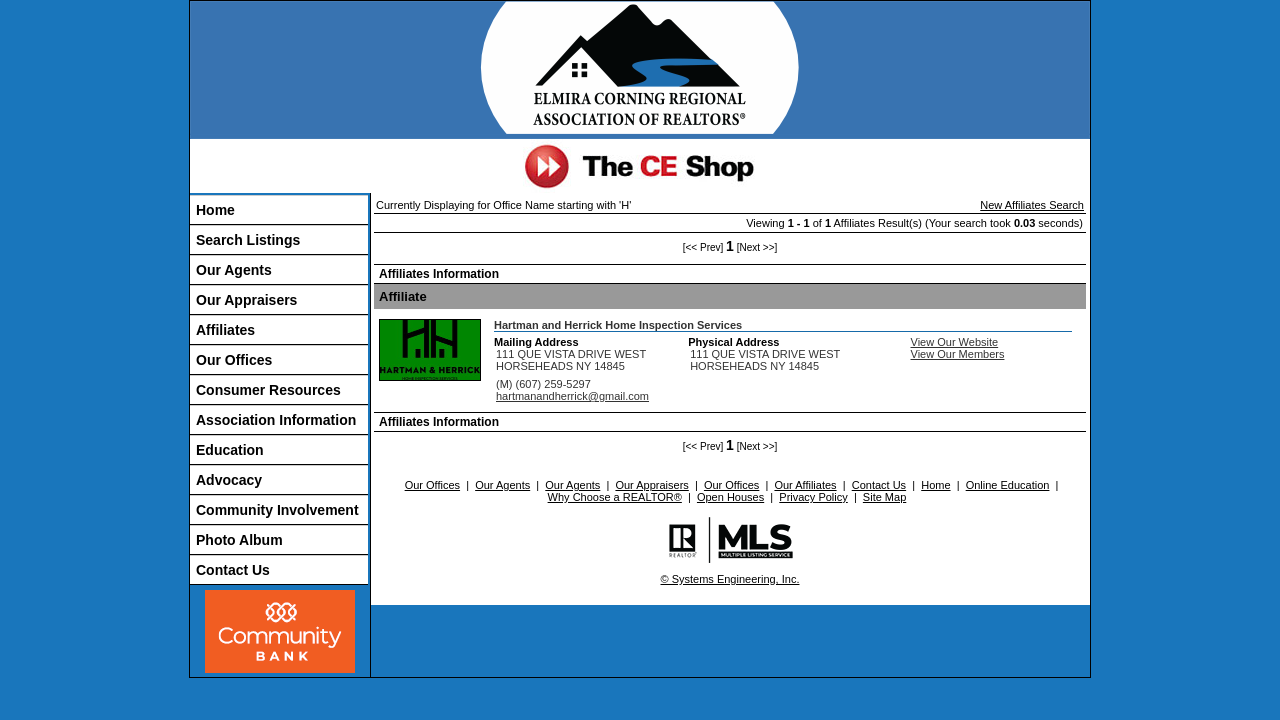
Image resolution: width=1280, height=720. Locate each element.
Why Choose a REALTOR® (615, 497)
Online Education (1008, 485)
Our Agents (234, 270)
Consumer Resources (268, 390)
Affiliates (225, 330)
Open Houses (730, 497)
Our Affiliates (805, 485)
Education (230, 450)
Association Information (276, 420)
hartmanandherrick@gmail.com (572, 396)
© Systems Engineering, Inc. (730, 579)
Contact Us (233, 570)
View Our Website (955, 342)
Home (215, 210)
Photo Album (239, 540)
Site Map (884, 497)
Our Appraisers (246, 300)
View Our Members (958, 354)
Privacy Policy (813, 497)
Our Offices (234, 360)
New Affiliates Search (1032, 205)
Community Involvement (277, 510)
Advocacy (229, 480)
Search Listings (248, 240)
